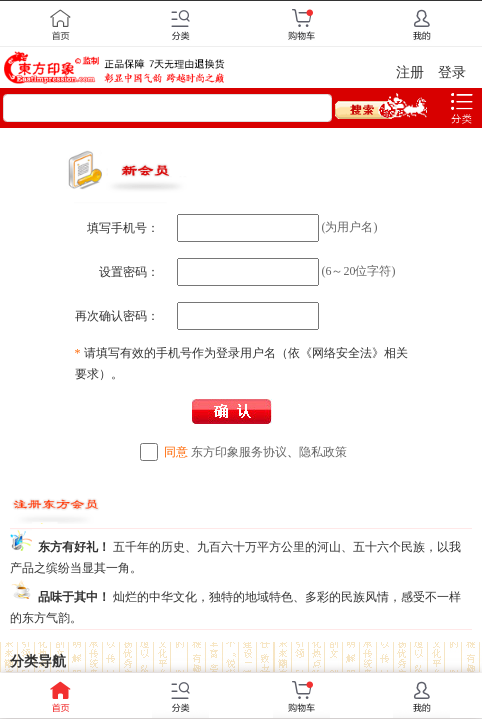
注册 (410, 72)
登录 (452, 72)
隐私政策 (323, 452)
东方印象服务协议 (239, 452)
